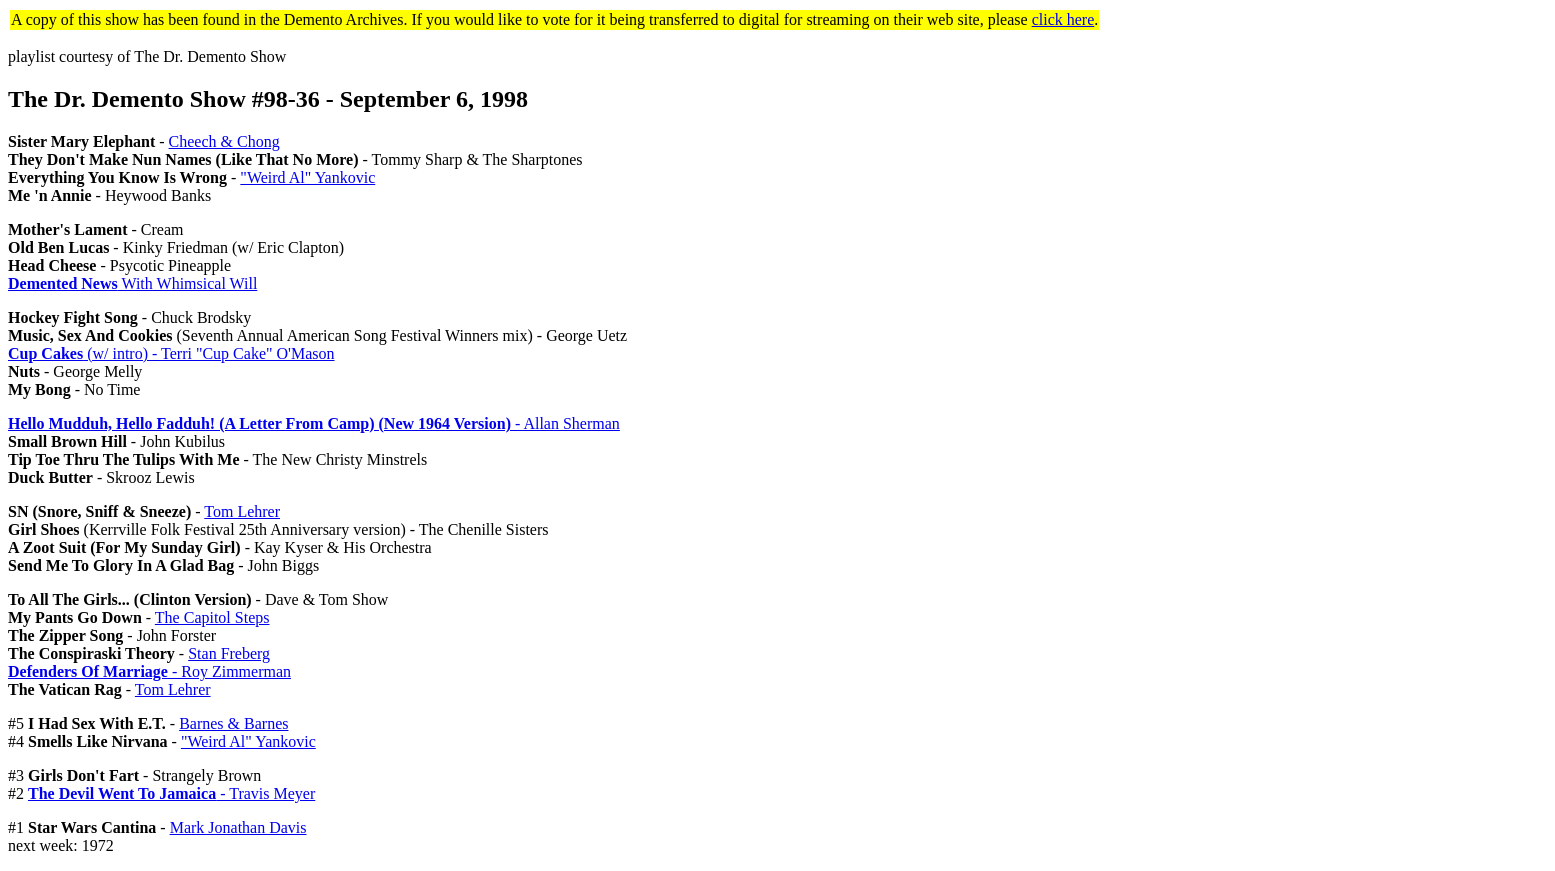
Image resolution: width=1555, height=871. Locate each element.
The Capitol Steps (212, 617)
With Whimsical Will (132, 283)
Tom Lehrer (242, 511)
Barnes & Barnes (233, 723)
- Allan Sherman (314, 423)
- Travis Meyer (171, 793)
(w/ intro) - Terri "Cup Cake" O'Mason (171, 353)
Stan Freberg (229, 653)
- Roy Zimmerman (149, 671)
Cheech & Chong (224, 141)
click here (1063, 19)
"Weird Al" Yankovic (307, 177)
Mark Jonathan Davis (238, 827)
